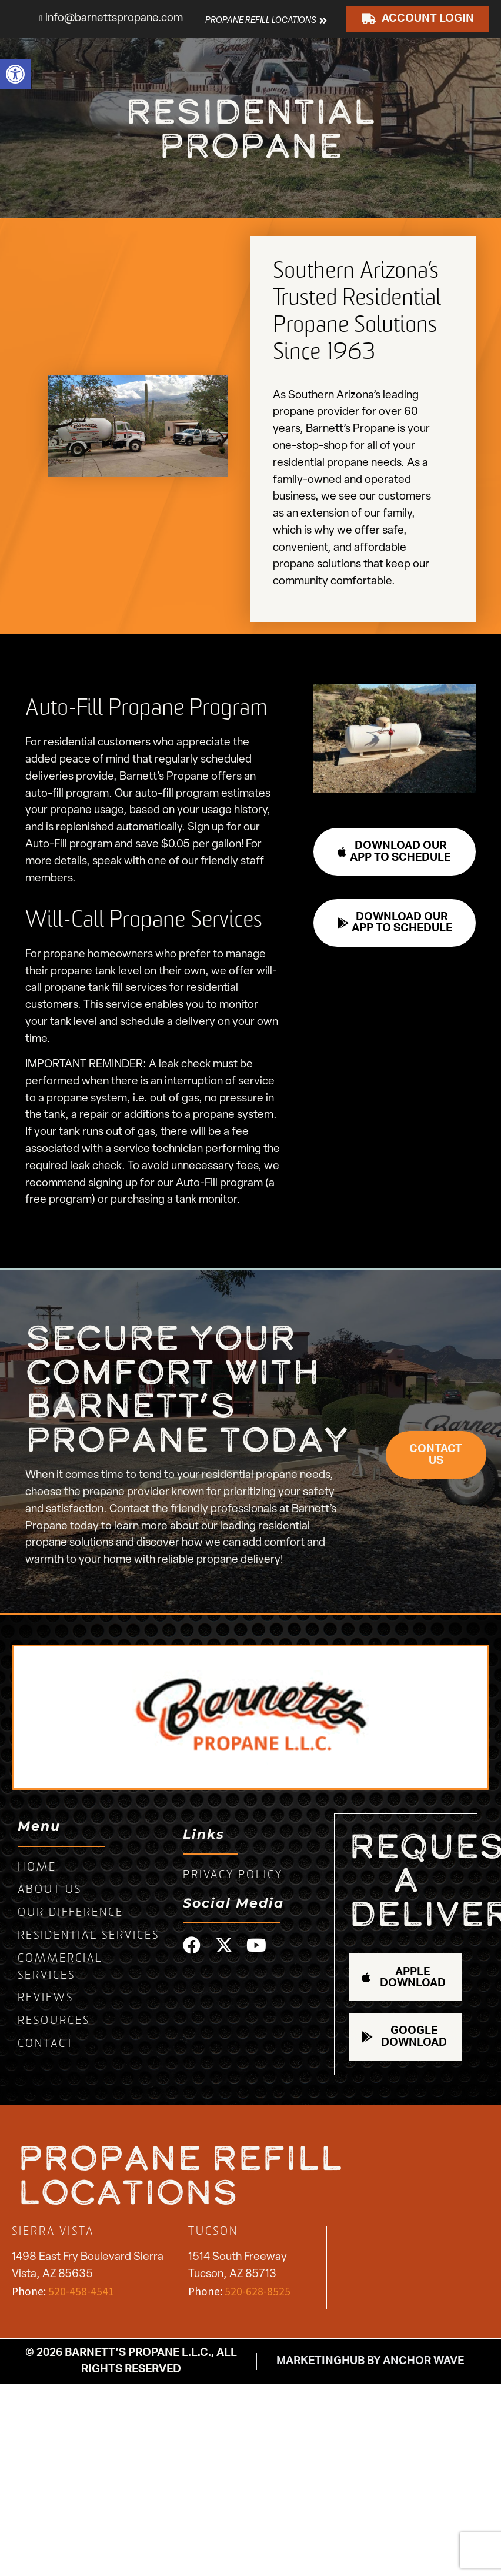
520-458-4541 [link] (81, 2291)
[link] (15, 74)
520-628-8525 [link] (257, 2291)
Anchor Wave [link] (423, 2361)
